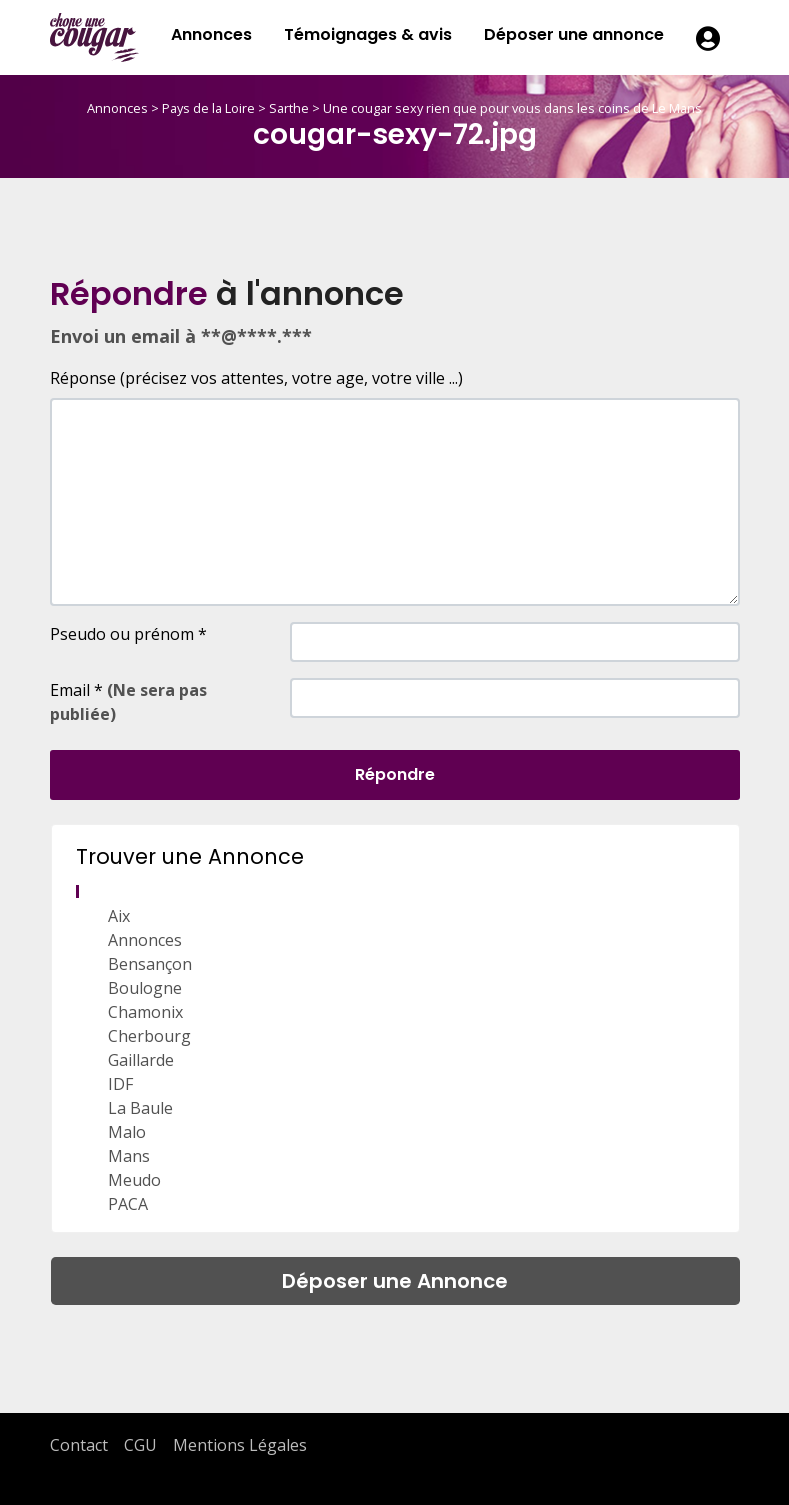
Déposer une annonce (574, 34)
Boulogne (145, 988)
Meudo (134, 1180)
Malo (127, 1132)
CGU (140, 1445)
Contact (79, 1445)
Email (128, 702)
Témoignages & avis (368, 34)
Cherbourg (149, 1036)
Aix (119, 916)
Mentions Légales (240, 1445)
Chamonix (145, 1012)
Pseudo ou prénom (128, 634)
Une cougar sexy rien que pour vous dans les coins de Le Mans (512, 108)
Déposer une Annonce (395, 1281)
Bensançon (150, 964)
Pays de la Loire (208, 108)
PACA (128, 1204)
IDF (120, 1084)
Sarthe (289, 108)
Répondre (395, 774)
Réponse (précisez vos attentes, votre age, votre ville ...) (256, 378)
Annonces (211, 34)
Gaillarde (141, 1060)
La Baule (140, 1108)
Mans (129, 1156)
